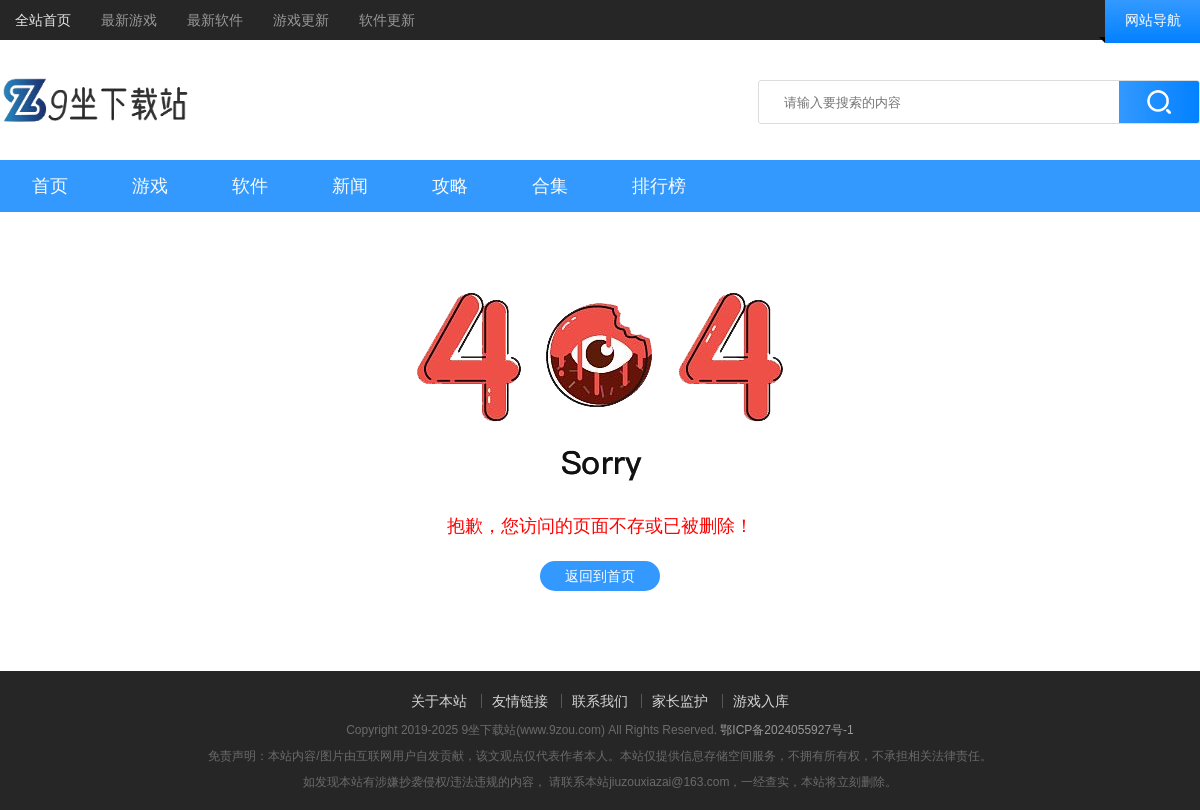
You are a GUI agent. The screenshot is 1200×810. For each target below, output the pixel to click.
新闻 (350, 186)
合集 (550, 186)
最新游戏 (129, 20)
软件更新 (387, 20)
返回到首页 (600, 576)
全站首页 (43, 20)
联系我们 (600, 701)
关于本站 (439, 701)
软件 (250, 186)
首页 (50, 186)
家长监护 (680, 701)
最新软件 (215, 20)
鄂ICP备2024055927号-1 (786, 730)
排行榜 (659, 186)
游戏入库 (761, 701)
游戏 (150, 186)
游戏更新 (301, 20)
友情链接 (520, 701)
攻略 (450, 186)
